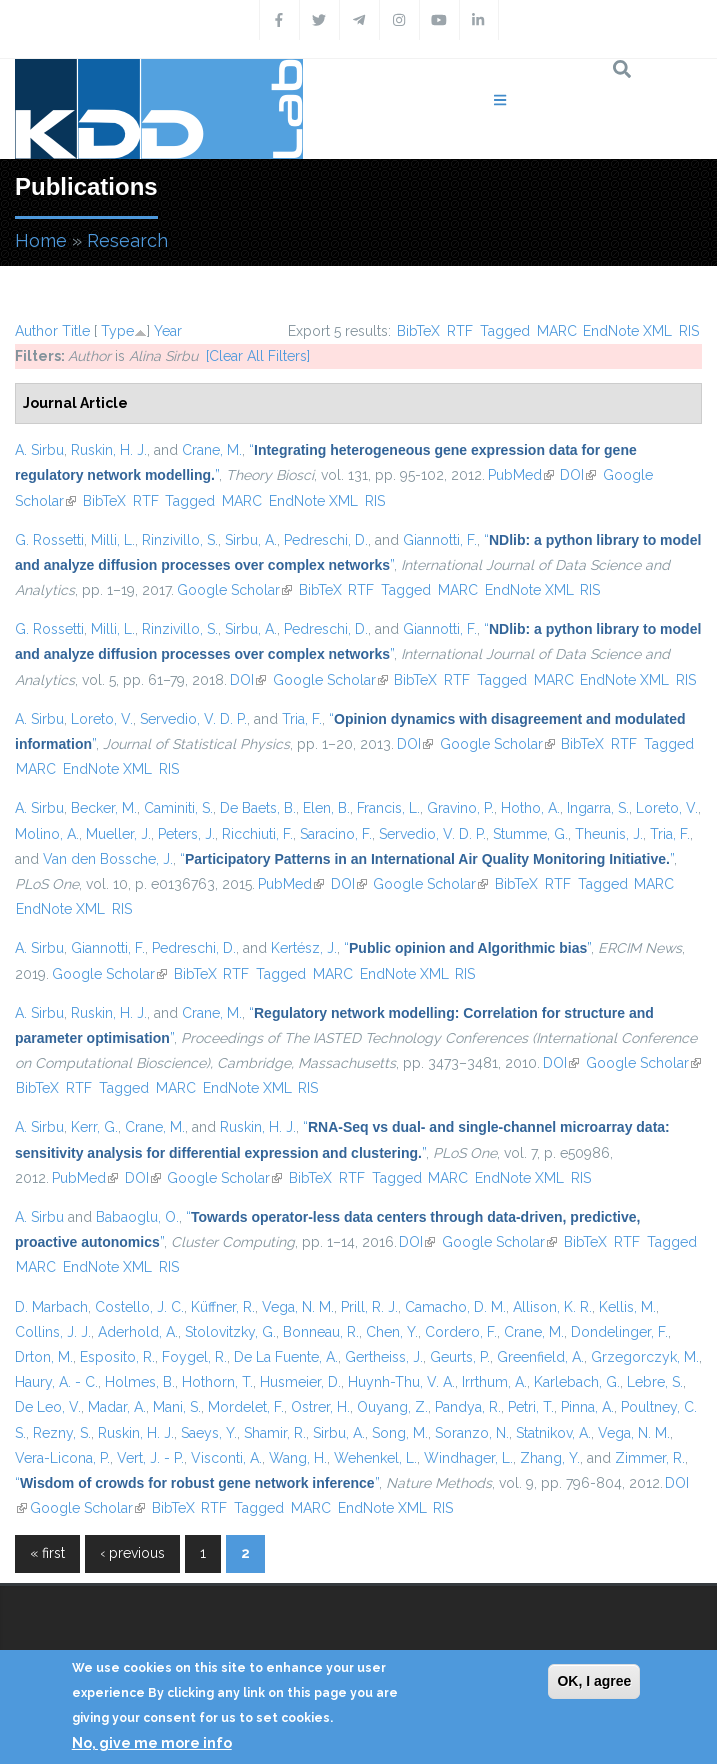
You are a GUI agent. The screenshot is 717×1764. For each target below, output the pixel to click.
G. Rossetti (49, 540)
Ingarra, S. (598, 808)
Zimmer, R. (650, 1458)
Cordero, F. (461, 1332)
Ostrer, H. (320, 1407)
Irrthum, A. (494, 1382)
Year (168, 331)
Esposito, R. (117, 1357)
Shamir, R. (275, 1433)
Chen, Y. (392, 1332)
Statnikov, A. (553, 1433)
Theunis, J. (609, 834)
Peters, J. (186, 834)
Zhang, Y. (550, 1458)
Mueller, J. (118, 834)
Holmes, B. (140, 1382)
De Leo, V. (48, 1407)
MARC (557, 331)
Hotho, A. (530, 808)
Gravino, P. (460, 808)
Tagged (505, 331)
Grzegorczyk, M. (645, 1357)
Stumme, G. (530, 834)
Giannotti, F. (440, 540)
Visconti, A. (226, 1458)
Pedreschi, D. (326, 540)
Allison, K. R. (552, 1307)
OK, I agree (594, 1681)
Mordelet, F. (246, 1407)
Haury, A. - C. (56, 1382)
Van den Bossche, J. (108, 859)
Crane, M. (212, 450)
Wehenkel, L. (375, 1458)
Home (41, 240)
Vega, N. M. (298, 1307)
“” (427, 859)
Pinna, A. (587, 1407)
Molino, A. (47, 834)
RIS (689, 331)
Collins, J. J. (53, 1332)
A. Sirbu (39, 450)
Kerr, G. (94, 1127)
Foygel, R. (194, 1357)
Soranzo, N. (472, 1433)
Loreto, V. (102, 719)
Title (76, 331)
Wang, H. (298, 1458)
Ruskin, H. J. (109, 450)
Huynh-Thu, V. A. (401, 1382)
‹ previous (132, 1553)
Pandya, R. (468, 1407)
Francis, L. (388, 808)
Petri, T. (531, 1407)
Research (127, 240)
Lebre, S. (655, 1382)
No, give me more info (152, 1743)
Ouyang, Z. (392, 1407)
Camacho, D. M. (455, 1307)
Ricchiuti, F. (257, 834)
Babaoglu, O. (137, 1217)
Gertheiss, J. (384, 1357)
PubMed (521, 475)
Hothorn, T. (217, 1382)
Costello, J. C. (139, 1307)
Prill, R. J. (369, 1307)
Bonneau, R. (321, 1332)
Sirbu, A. (251, 540)
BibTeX (418, 331)
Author (36, 331)
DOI (578, 475)
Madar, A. (117, 1407)
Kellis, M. (627, 1307)
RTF (460, 331)
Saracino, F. (336, 834)
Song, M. (400, 1433)
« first (47, 1553)
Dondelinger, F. (619, 1332)
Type (117, 331)
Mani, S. (177, 1407)
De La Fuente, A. (286, 1357)
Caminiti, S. (178, 808)
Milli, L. (113, 540)
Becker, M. (104, 808)
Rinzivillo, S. (180, 540)
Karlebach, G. (577, 1382)
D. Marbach (51, 1307)
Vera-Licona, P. (62, 1458)
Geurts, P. (460, 1357)
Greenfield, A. (540, 1357)
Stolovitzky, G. (230, 1332)
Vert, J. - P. (150, 1458)
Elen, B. (326, 808)
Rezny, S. (62, 1433)
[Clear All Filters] (258, 356)
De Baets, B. (258, 808)
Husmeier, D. (300, 1382)
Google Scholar (234, 590)
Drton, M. (44, 1357)
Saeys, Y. (209, 1433)
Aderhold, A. (138, 1332)
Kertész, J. (304, 948)
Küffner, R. (223, 1307)
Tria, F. (302, 719)
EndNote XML (627, 331)
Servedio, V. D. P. (193, 719)
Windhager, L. (468, 1458)
